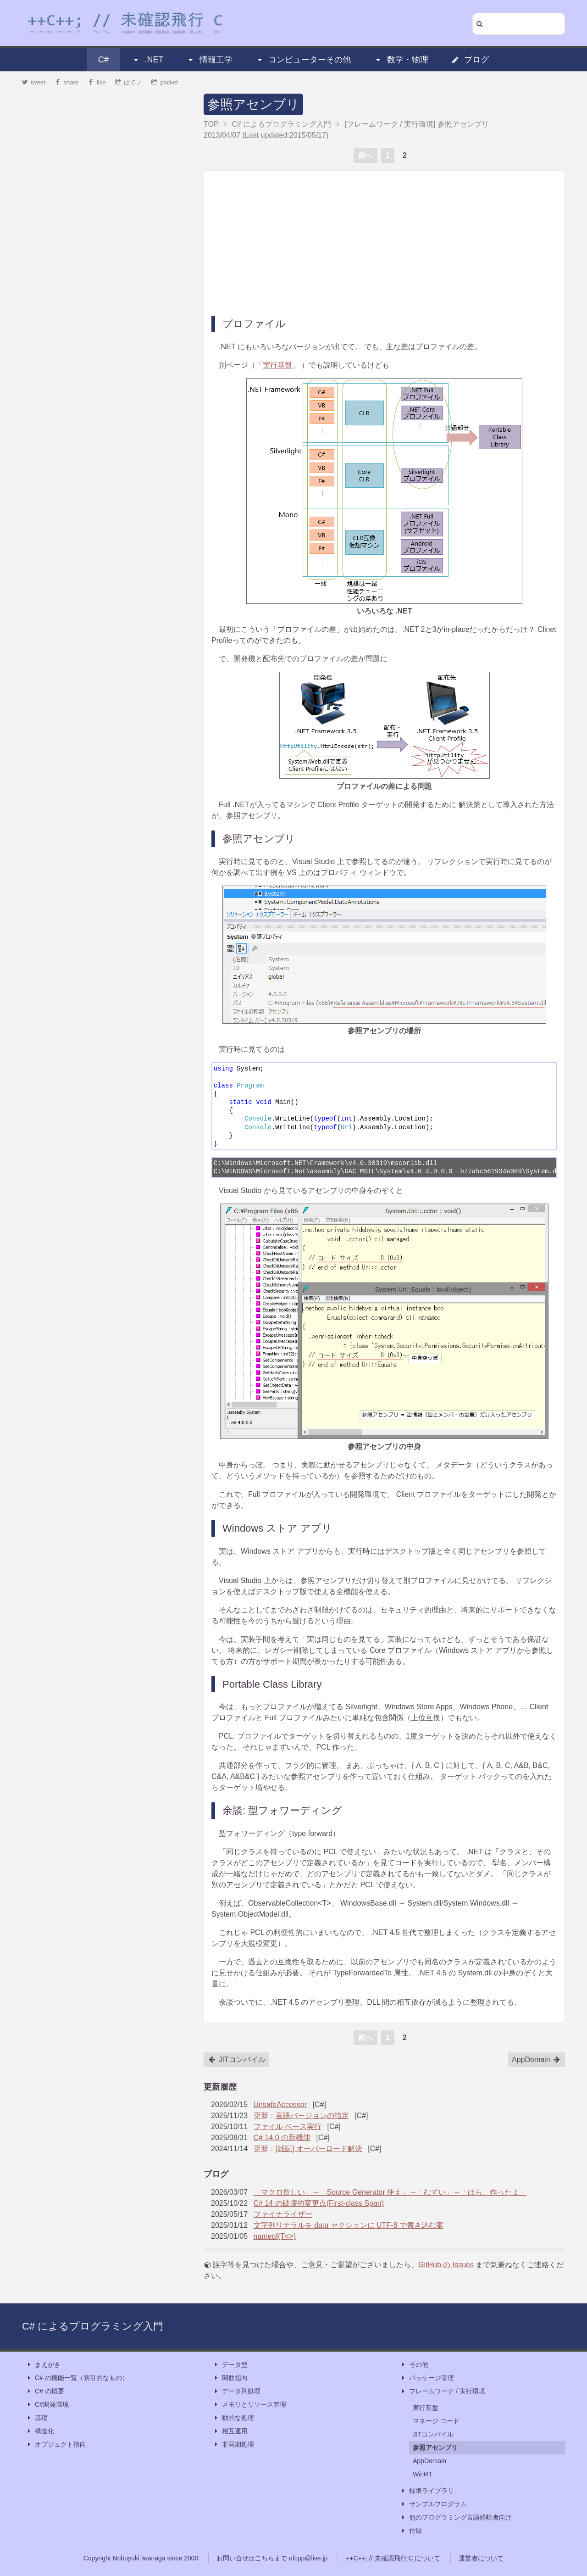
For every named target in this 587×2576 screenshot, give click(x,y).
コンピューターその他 (303, 59)
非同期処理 (233, 2444)
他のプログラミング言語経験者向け (456, 2517)
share (66, 82)
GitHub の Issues (446, 2265)
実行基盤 (277, 365)
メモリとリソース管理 (249, 2404)
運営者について (481, 2558)
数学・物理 (401, 59)
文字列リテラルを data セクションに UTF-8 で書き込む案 (348, 2225)
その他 (414, 2365)
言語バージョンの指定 (312, 2115)
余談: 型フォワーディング (282, 1810)
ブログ (470, 59)
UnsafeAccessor (280, 2104)
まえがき (43, 2365)
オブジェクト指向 (56, 2444)
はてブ (128, 82)
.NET (147, 59)
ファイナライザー (283, 2214)
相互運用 (230, 2431)
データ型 (230, 2365)
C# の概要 (45, 2391)
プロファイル (254, 323)
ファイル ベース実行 (287, 2126)
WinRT (422, 2474)
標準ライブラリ (427, 2491)
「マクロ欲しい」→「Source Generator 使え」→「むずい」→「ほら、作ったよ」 (390, 2192)
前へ (365, 155)
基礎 (37, 2418)
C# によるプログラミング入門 (92, 2326)
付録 (411, 2531)
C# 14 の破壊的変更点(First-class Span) (319, 2203)
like (97, 82)
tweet (33, 82)
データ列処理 (236, 2391)
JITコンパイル (237, 2059)
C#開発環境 (47, 2404)
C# (103, 59)
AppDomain (536, 2059)
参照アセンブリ (253, 104)
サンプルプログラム (433, 2504)
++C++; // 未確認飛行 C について (393, 2558)
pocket (164, 82)
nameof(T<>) (275, 2236)
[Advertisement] (384, 242)
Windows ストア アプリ (277, 1528)
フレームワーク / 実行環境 (442, 2391)
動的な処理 (233, 2418)
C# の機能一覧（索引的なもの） (77, 2378)
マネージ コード (436, 2421)
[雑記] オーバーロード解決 (319, 2148)
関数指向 (230, 2378)
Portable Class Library (271, 1684)
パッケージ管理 (427, 2378)
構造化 (40, 2431)
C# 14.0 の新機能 (282, 2137)
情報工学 (210, 59)
